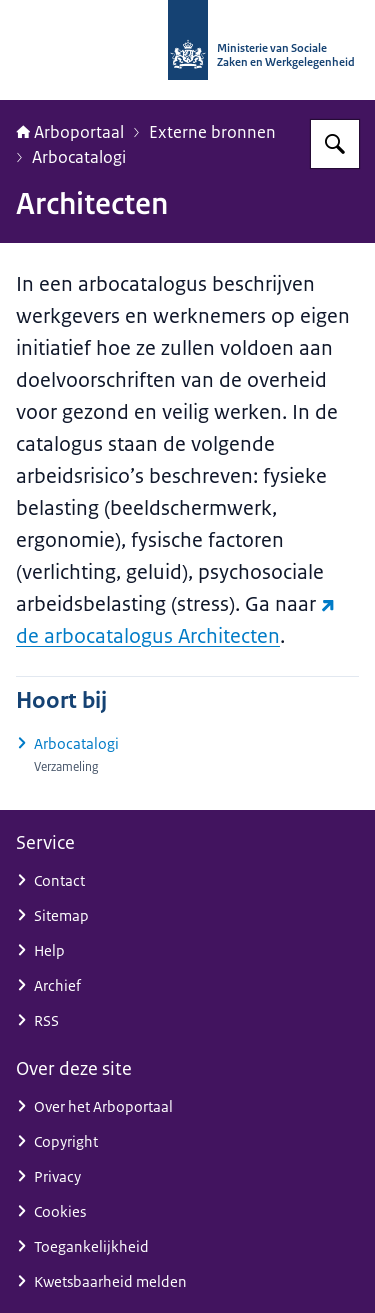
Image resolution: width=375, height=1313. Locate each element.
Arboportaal (70, 132)
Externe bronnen (212, 132)
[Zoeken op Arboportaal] (335, 144)
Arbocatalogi (79, 157)
